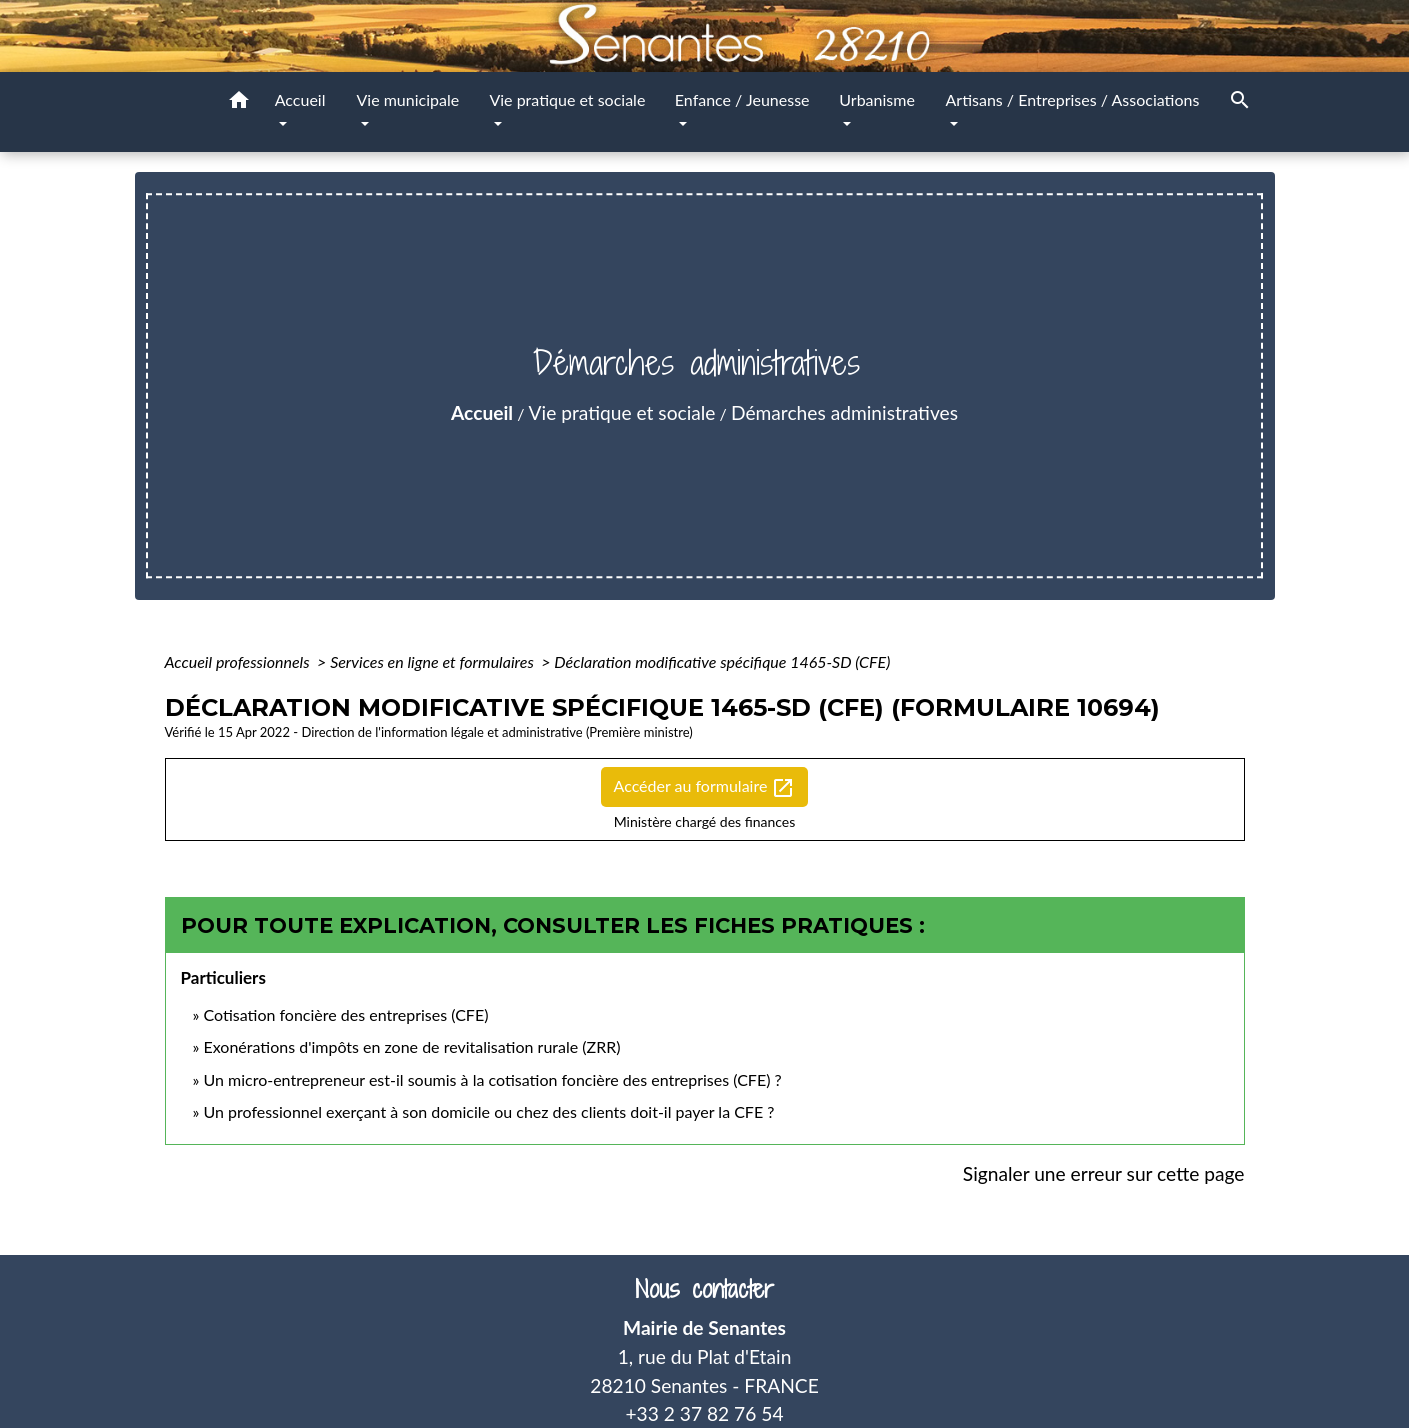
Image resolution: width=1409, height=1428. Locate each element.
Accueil (482, 412)
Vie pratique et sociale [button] (567, 99)
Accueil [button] (300, 99)
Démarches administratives (844, 412)
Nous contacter (704, 1289)
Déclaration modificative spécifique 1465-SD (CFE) (722, 661)
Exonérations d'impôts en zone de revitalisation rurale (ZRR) (411, 1046)
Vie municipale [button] (407, 99)
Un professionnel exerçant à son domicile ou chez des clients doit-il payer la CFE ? (488, 1111)
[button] (239, 103)
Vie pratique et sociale (622, 412)
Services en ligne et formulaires (433, 661)
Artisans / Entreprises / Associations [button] (1073, 99)
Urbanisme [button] (877, 99)
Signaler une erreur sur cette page (1104, 1173)
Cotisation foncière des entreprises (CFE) (345, 1014)
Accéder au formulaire (705, 788)
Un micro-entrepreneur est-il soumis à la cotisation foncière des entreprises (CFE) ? (492, 1079)
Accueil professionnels (239, 661)
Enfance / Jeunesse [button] (742, 99)
